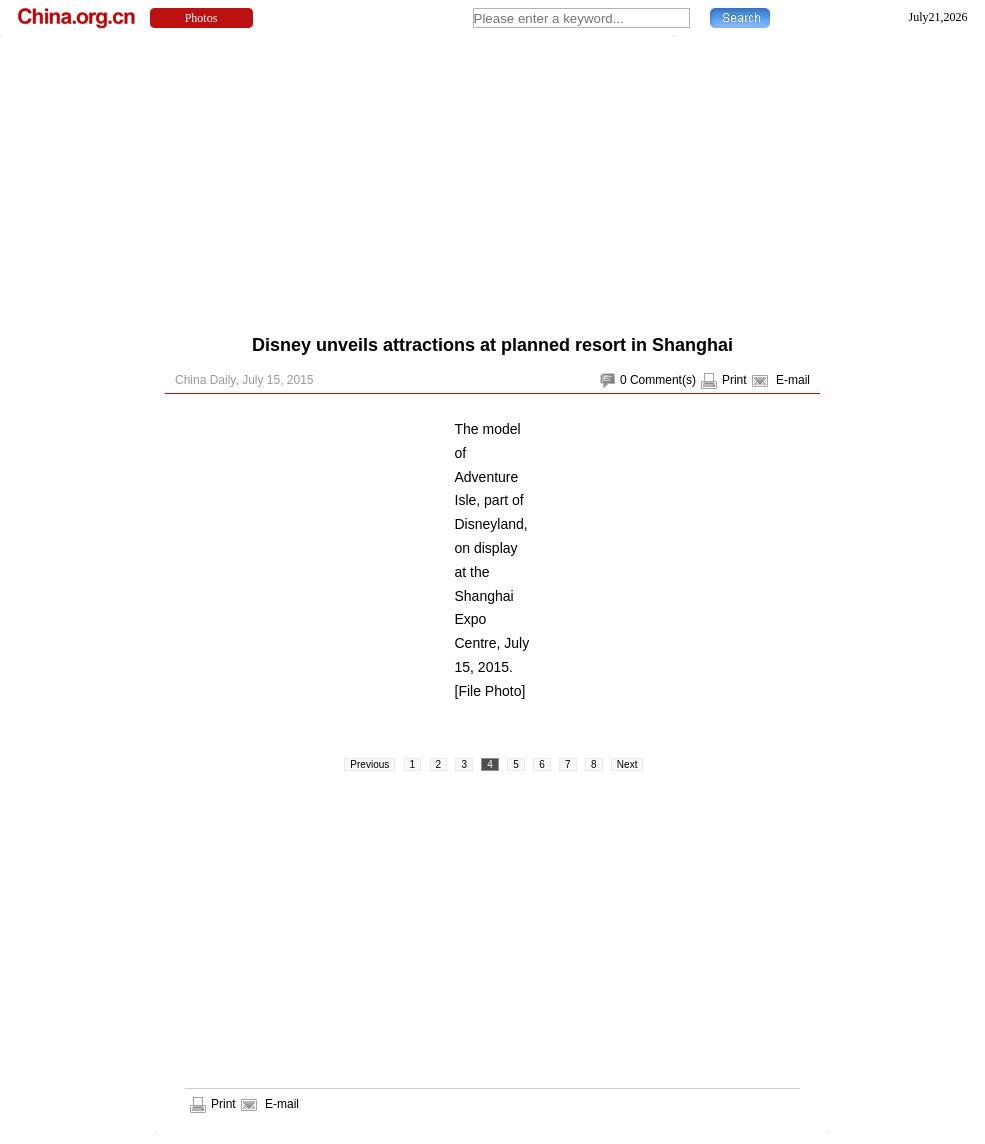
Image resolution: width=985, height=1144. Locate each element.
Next (627, 764)
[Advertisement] (456, 180)
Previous (369, 764)
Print (734, 380)
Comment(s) (663, 380)
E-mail (793, 380)
